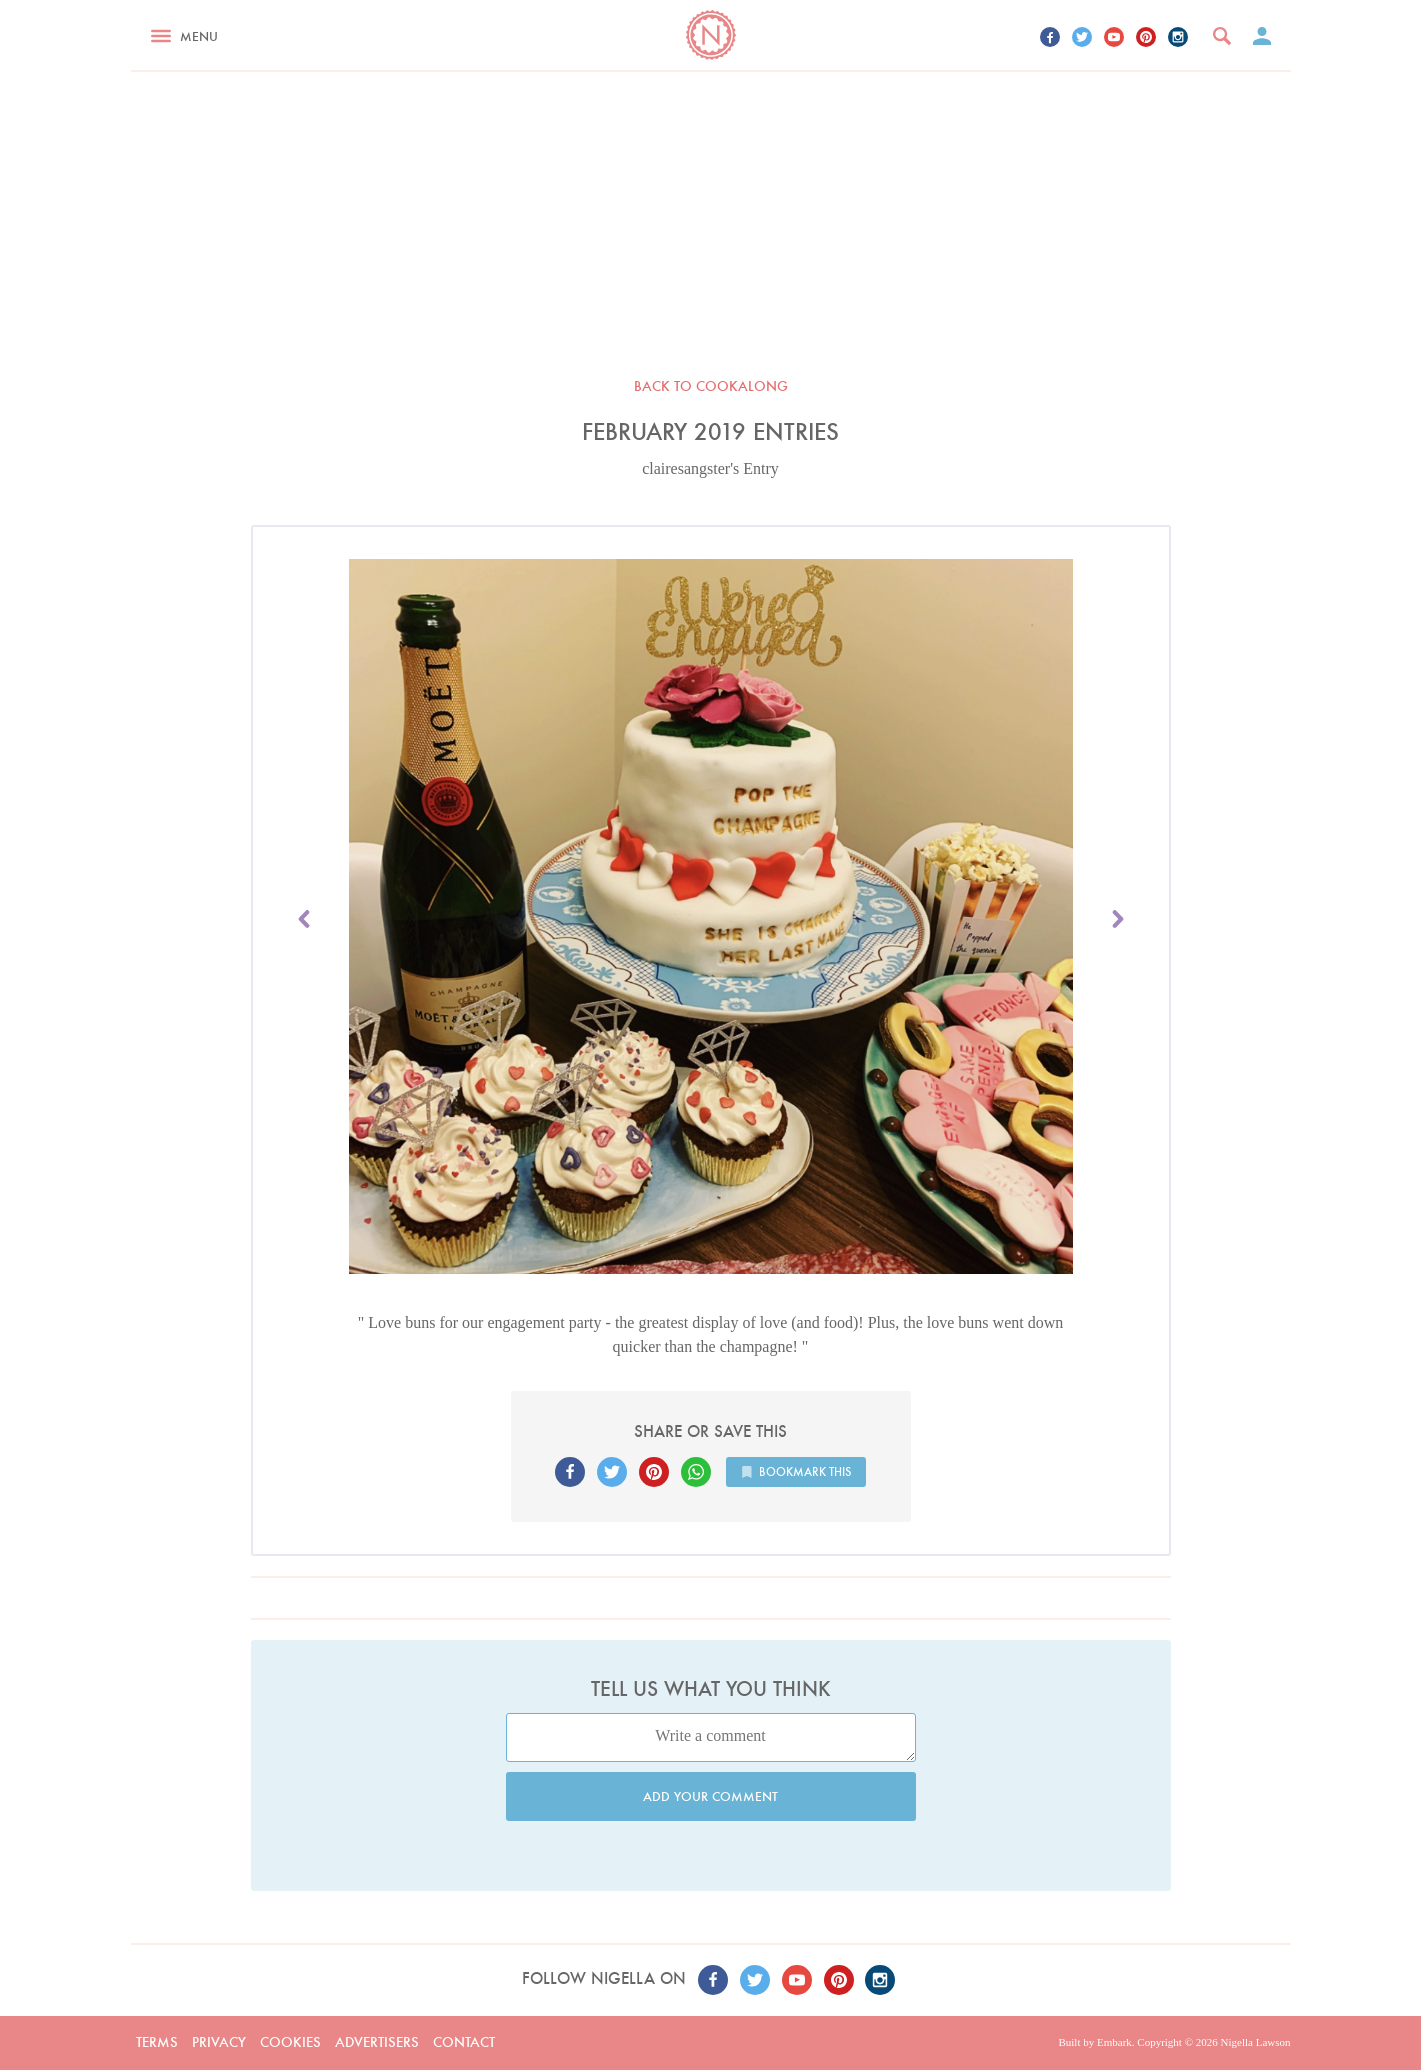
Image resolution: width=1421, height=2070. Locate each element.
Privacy (219, 2042)
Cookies (290, 2042)
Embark (1114, 2042)
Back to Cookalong (711, 386)
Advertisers (377, 2042)
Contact (464, 2042)
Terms (157, 2042)
